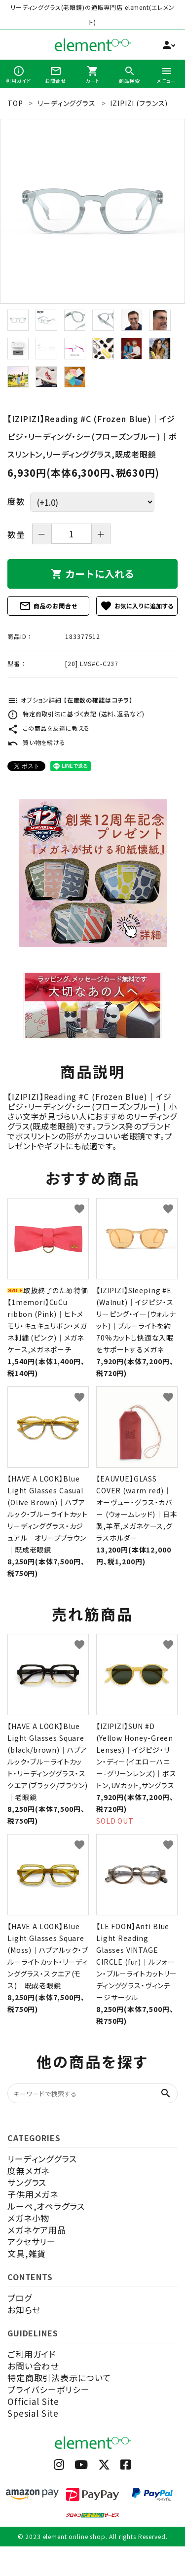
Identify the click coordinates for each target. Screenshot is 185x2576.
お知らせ (23, 2309)
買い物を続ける (36, 742)
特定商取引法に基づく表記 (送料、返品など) (76, 713)
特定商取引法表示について (59, 2377)
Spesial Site (33, 2413)
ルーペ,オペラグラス (46, 2206)
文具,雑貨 (26, 2253)
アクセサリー (31, 2241)
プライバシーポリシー (48, 2389)
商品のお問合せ (48, 606)
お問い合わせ (33, 2366)
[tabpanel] (92, 211)
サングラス (26, 2182)
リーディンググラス (42, 2159)
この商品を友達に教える (48, 728)
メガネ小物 (28, 2218)
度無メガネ (28, 2170)
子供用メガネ (32, 2194)
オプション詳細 (70, 700)
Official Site (33, 2401)
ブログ (19, 2298)
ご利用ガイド (31, 2354)
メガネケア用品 (36, 2229)
